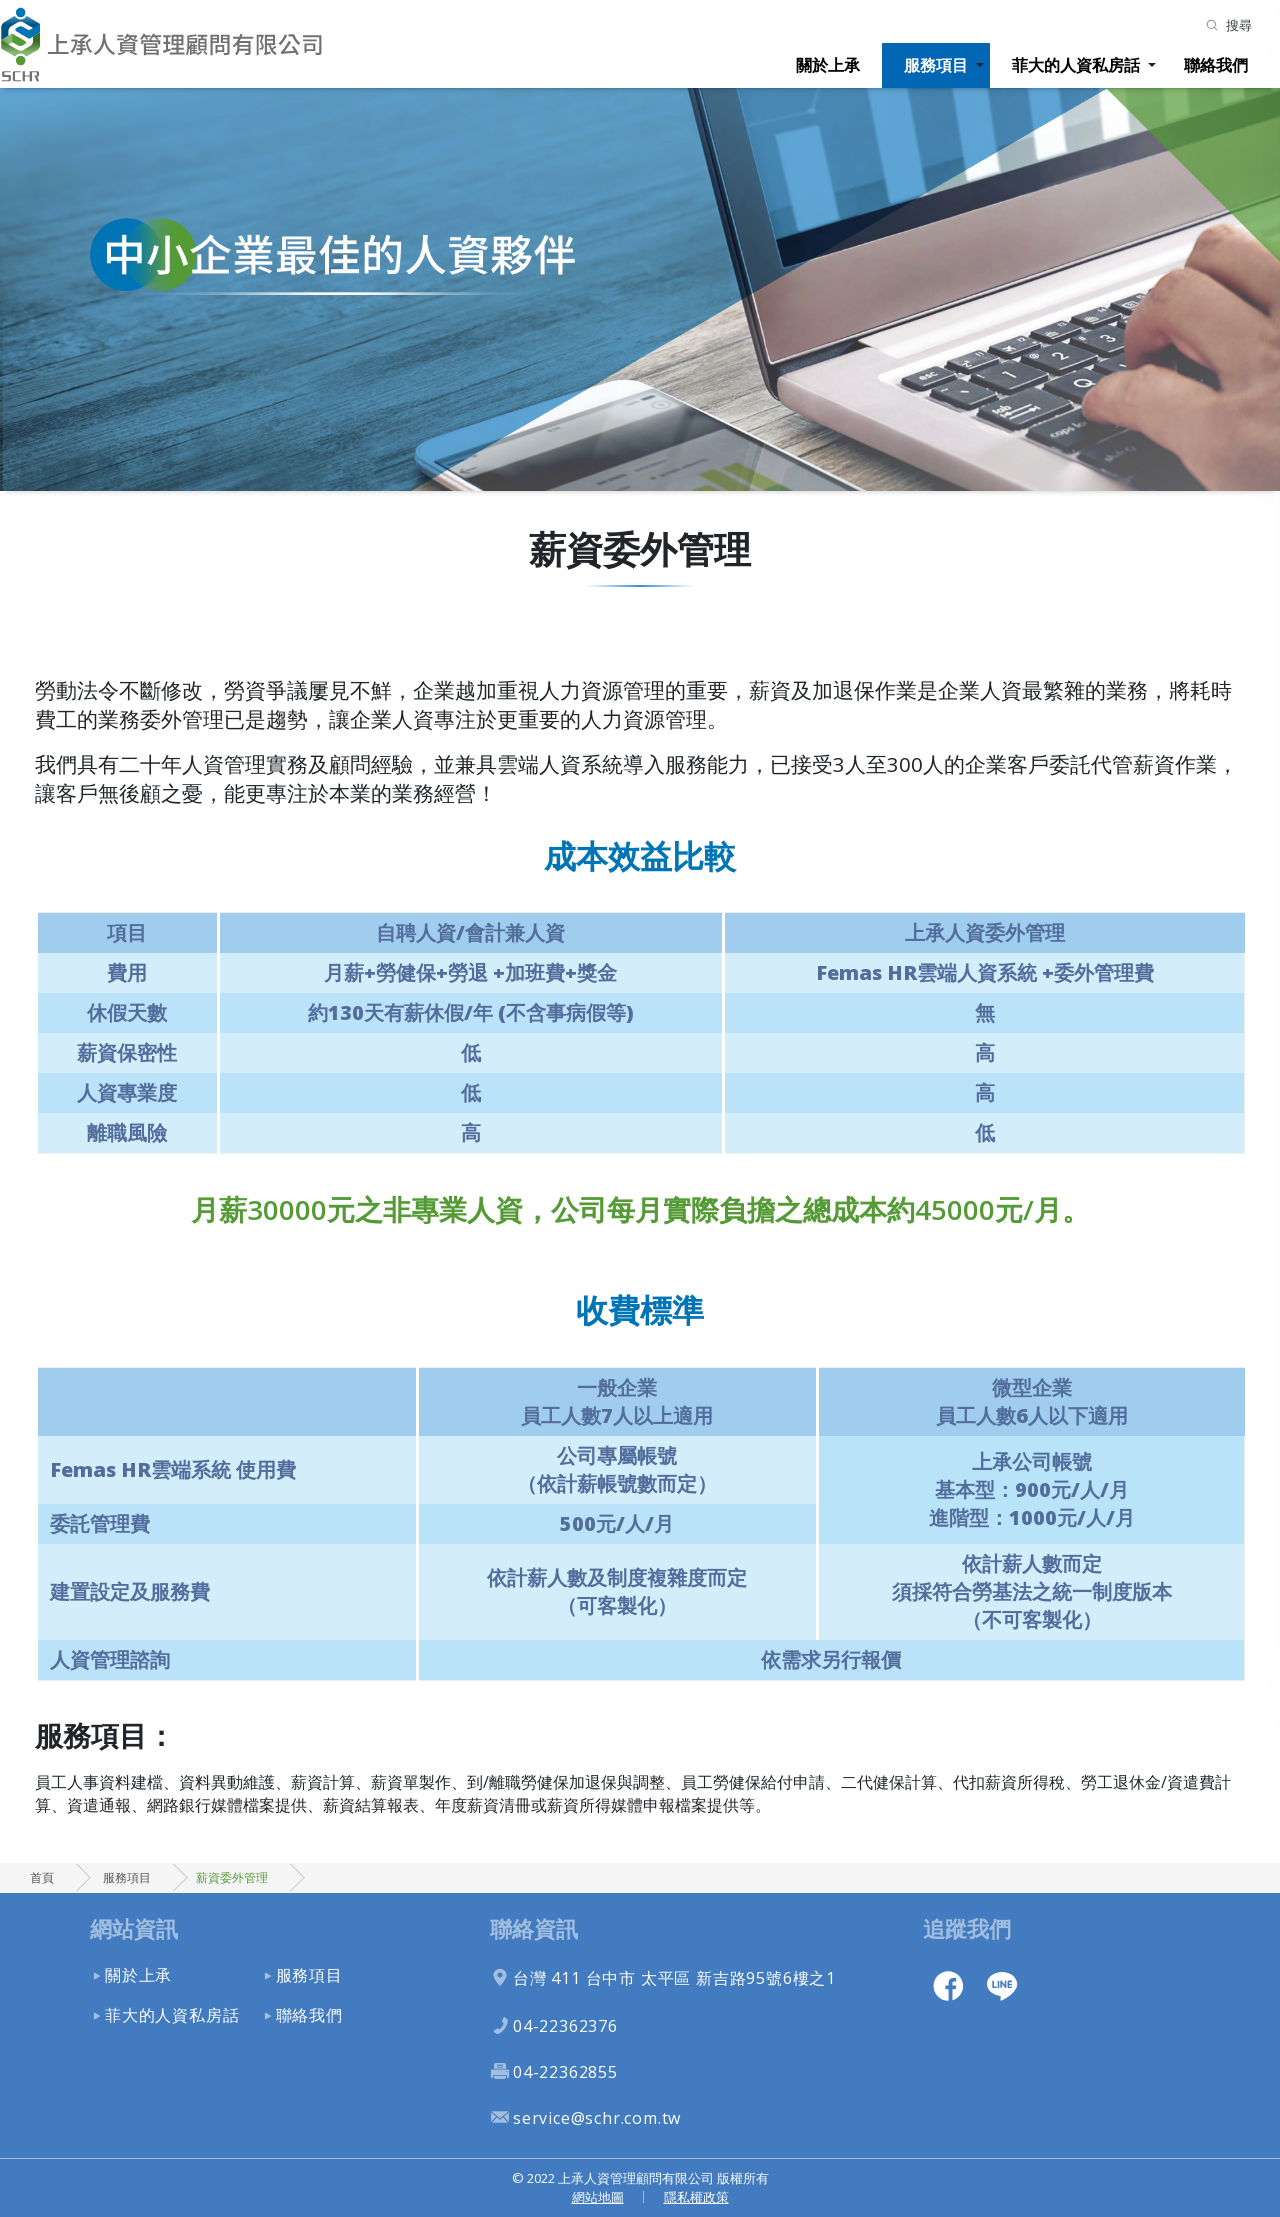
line (1002, 1985)
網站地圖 (598, 2197)
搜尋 (1239, 25)
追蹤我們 (967, 1928)
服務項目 (936, 65)
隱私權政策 (696, 2197)
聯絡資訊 (534, 1928)
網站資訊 (134, 1928)
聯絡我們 (1216, 65)
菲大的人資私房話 (1076, 65)
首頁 (42, 1877)
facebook (948, 1985)
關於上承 (828, 65)
